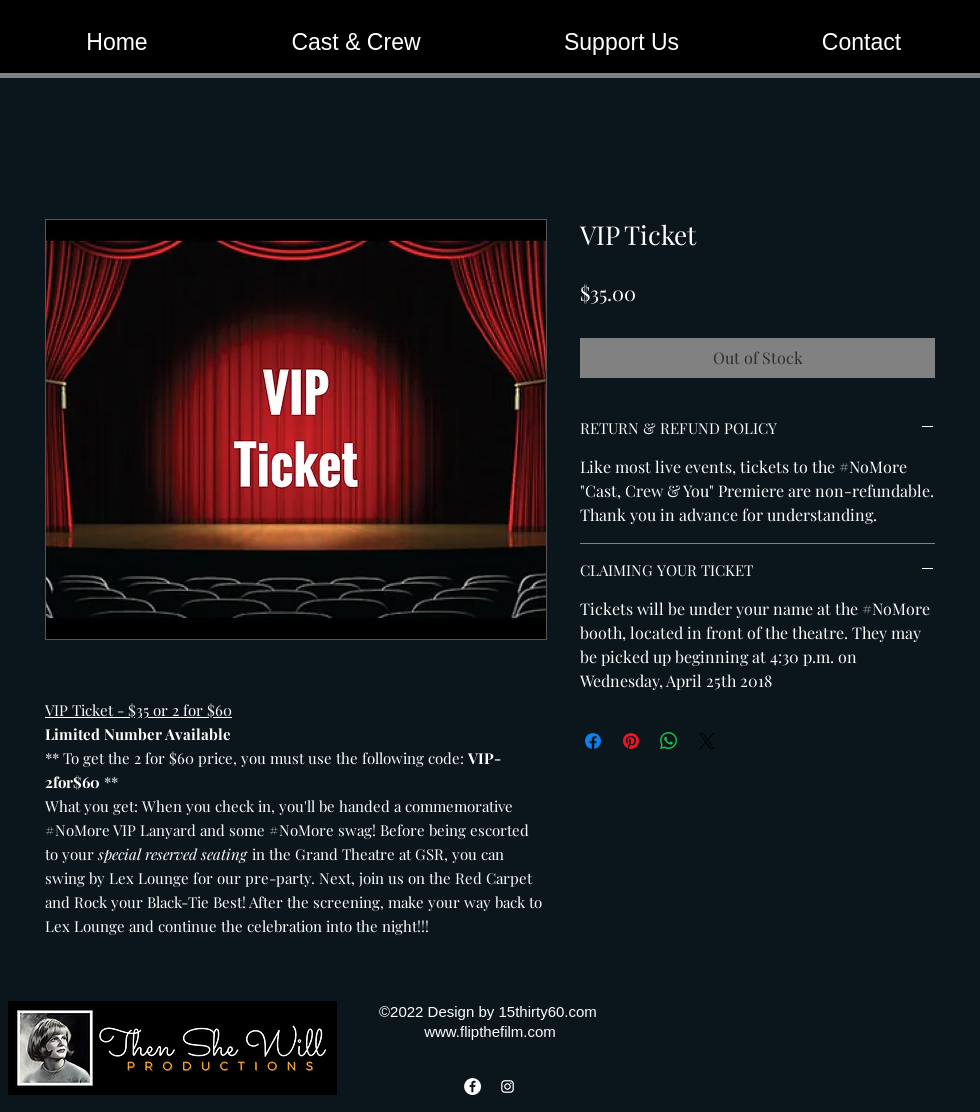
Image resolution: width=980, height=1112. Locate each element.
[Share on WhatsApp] (669, 741)
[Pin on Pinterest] (631, 741)
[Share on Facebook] (593, 741)
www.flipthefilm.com (490, 1031)
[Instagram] (507, 1086)
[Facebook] (472, 1086)
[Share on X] (707, 741)
